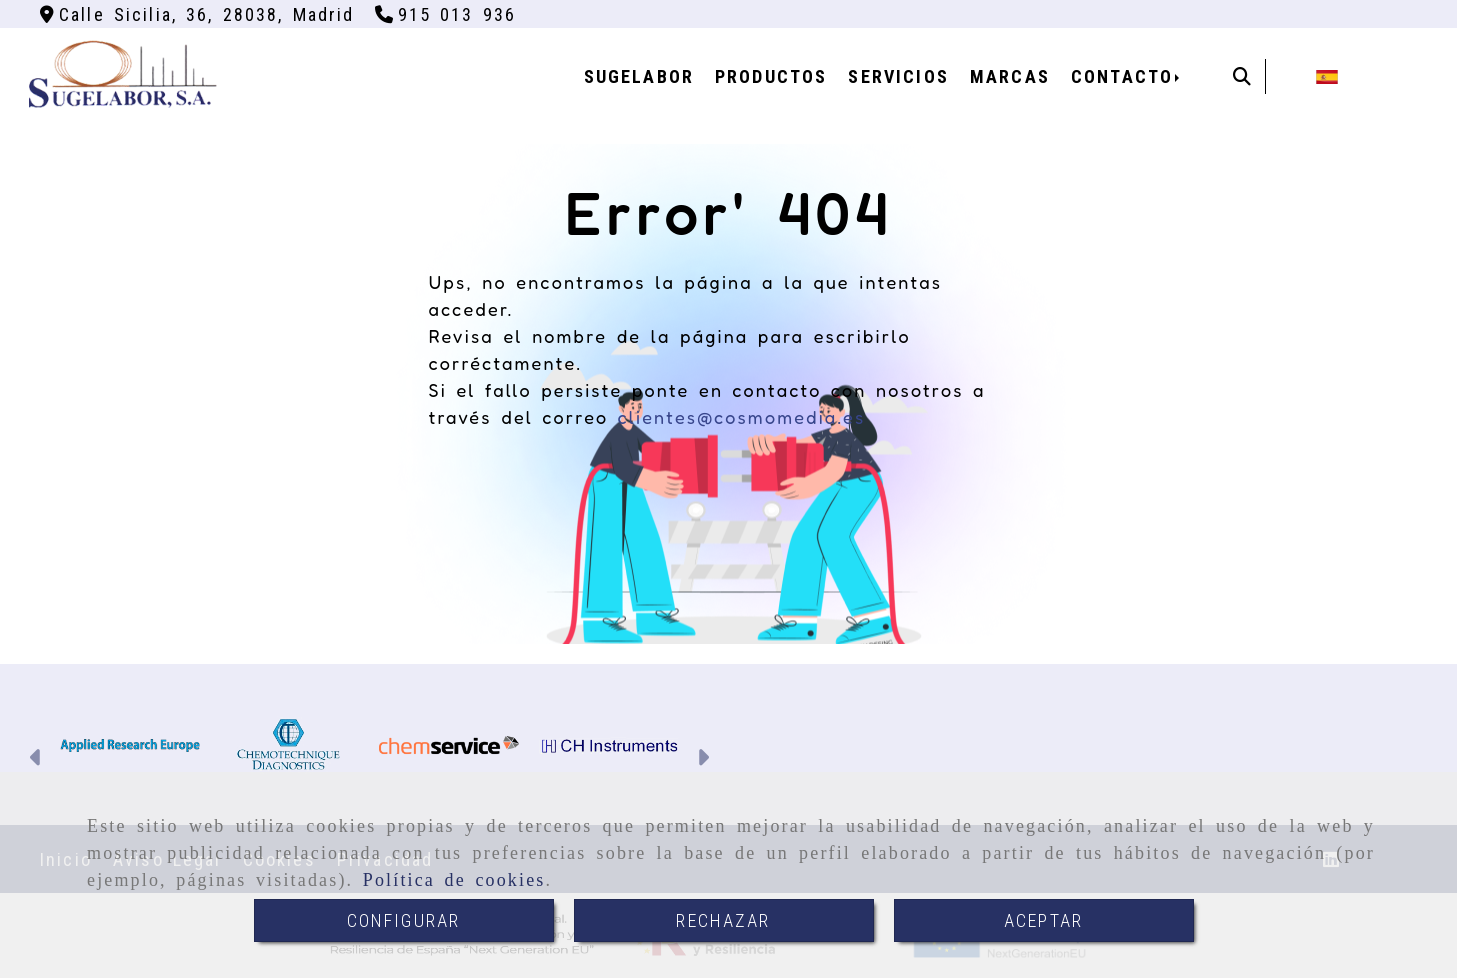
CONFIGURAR (404, 920)
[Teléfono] (446, 14)
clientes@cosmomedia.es (741, 417)
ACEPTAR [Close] (1043, 920)
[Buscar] (1242, 76)
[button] (36, 760)
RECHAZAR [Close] (723, 920)
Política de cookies (454, 880)
